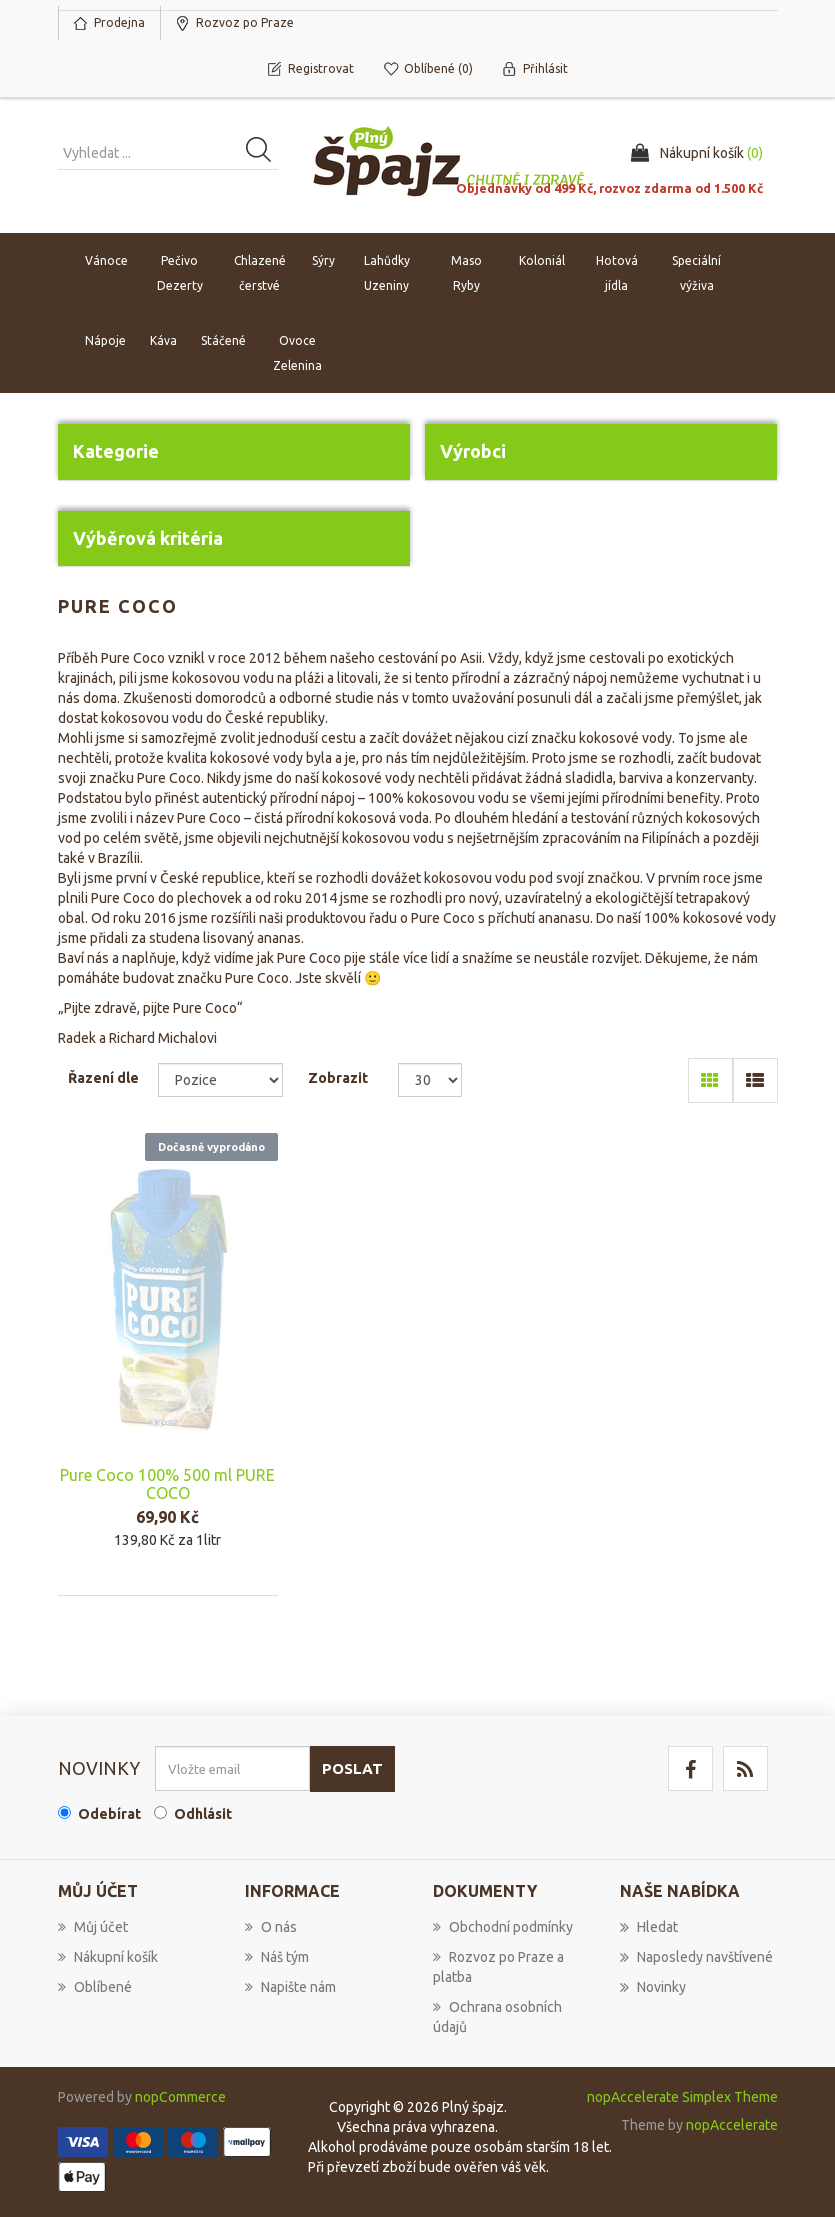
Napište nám (290, 1987)
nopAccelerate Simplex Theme (682, 2097)
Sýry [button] (323, 260)
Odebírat (109, 1814)
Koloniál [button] (542, 260)
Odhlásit (203, 1814)
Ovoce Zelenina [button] (297, 353)
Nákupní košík (108, 1957)
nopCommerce (180, 2097)
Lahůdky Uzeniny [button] (387, 273)
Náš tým (277, 1957)
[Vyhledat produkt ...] (168, 153)
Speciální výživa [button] (696, 273)
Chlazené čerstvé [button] (260, 273)
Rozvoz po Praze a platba (498, 1967)
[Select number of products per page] (430, 1080)
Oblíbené (95, 1987)
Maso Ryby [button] (466, 273)
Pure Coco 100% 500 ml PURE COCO (167, 1484)
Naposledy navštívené (696, 1957)
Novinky (653, 1987)
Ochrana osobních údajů (497, 2017)
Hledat (649, 1927)
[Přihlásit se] (232, 1768)
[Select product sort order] (220, 1080)
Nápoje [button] (105, 340)
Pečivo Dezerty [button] (180, 273)
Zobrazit (338, 1078)
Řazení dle (103, 1078)
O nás (271, 1927)
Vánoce (106, 260)
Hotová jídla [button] (617, 273)
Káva (163, 340)
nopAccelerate (732, 2125)
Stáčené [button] (223, 340)
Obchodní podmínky (503, 1927)
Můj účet (93, 1927)
